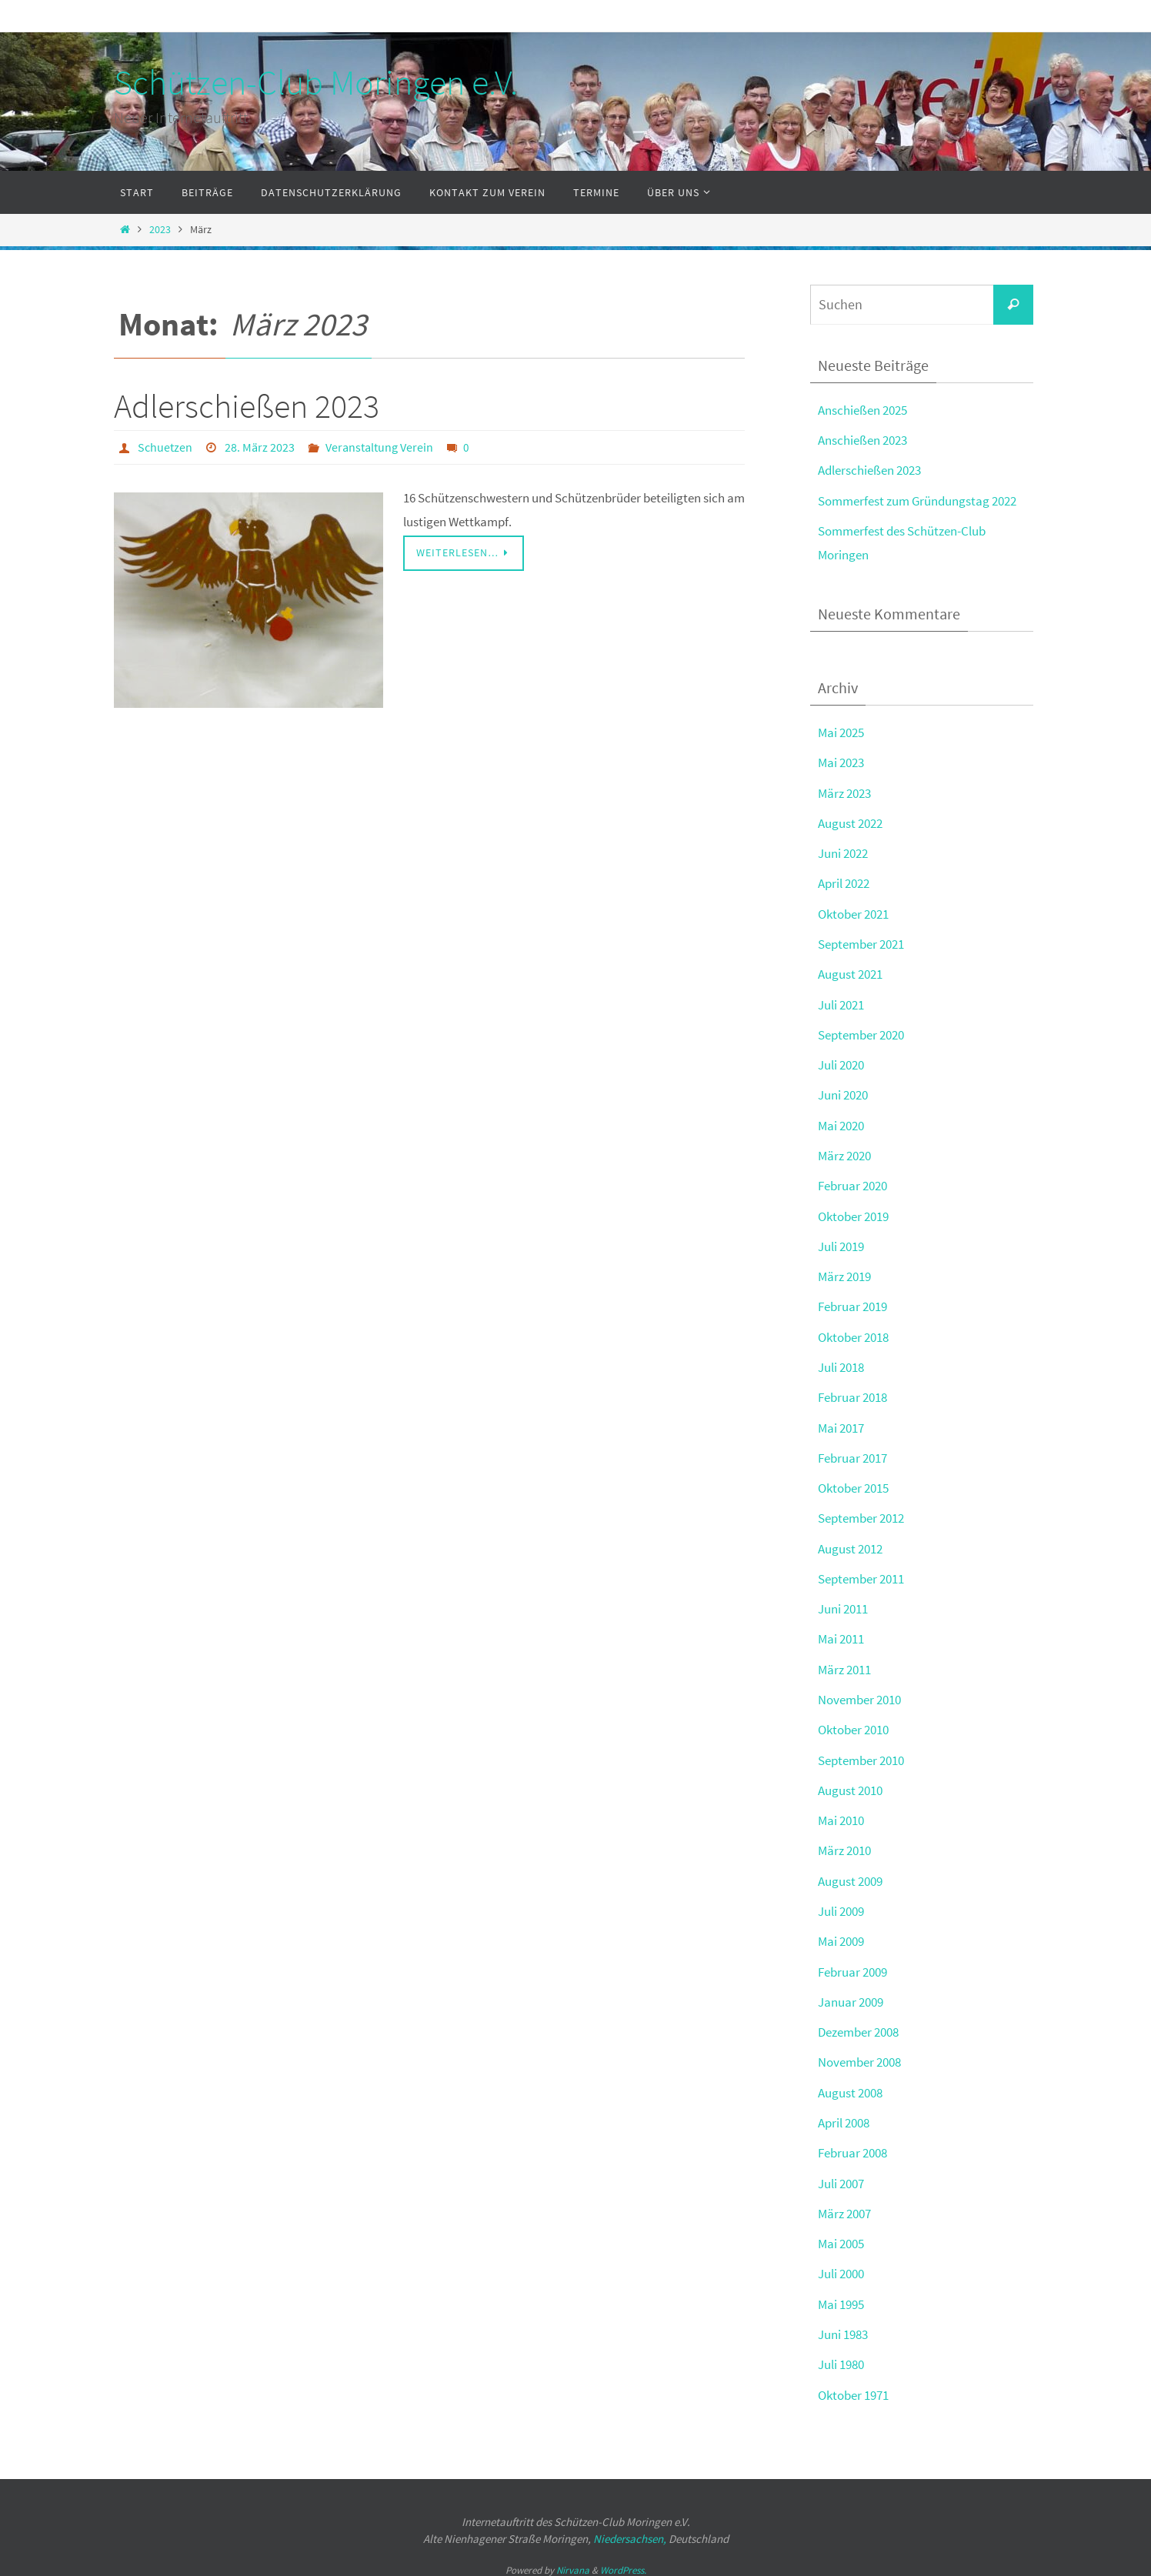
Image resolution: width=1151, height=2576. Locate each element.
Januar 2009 (850, 1995)
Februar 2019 (852, 1303)
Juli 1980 (841, 2355)
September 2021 (861, 942)
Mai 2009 (841, 1935)
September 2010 (861, 1754)
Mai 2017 (841, 1423)
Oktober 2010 (853, 1724)
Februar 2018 (852, 1393)
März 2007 (844, 2205)
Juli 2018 (841, 1363)
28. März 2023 (260, 447)
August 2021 (850, 972)
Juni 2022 (843, 851)
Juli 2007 (841, 2175)
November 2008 (859, 2055)
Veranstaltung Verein (379, 447)
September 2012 (861, 1513)
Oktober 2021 (853, 911)
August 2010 (850, 1784)
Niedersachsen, (629, 2530)
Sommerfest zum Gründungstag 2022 (917, 500)
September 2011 (861, 1574)
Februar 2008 (852, 2145)
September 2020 (861, 1032)
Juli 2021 (841, 1002)
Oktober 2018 (853, 1333)
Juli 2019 (841, 1243)
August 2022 (850, 821)
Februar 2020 (852, 1182)
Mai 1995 (841, 2295)
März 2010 (844, 1844)
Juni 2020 (843, 1092)
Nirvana (572, 2561)
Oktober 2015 (853, 1483)
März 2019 (844, 1273)
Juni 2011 (843, 1604)
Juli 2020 (841, 1062)
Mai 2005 (841, 2235)
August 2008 (850, 2085)
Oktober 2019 (853, 1212)
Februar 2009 (852, 1965)
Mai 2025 (841, 731)
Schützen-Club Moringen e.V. (316, 82)
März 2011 (844, 1664)
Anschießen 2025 (862, 410)
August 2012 (850, 1543)
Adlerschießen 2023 (246, 406)
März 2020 (844, 1152)
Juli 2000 (841, 2265)
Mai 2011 (841, 1634)
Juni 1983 (843, 2325)
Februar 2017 (852, 1453)
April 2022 (843, 881)
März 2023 (844, 791)
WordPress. (623, 2561)
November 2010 (859, 1694)
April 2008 (843, 2115)
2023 (160, 229)
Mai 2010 (841, 1814)
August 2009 (850, 1874)
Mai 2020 (841, 1122)
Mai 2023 (841, 761)
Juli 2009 (841, 1905)
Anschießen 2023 (862, 440)
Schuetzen (165, 447)
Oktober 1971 (853, 2385)
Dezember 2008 (858, 2025)
